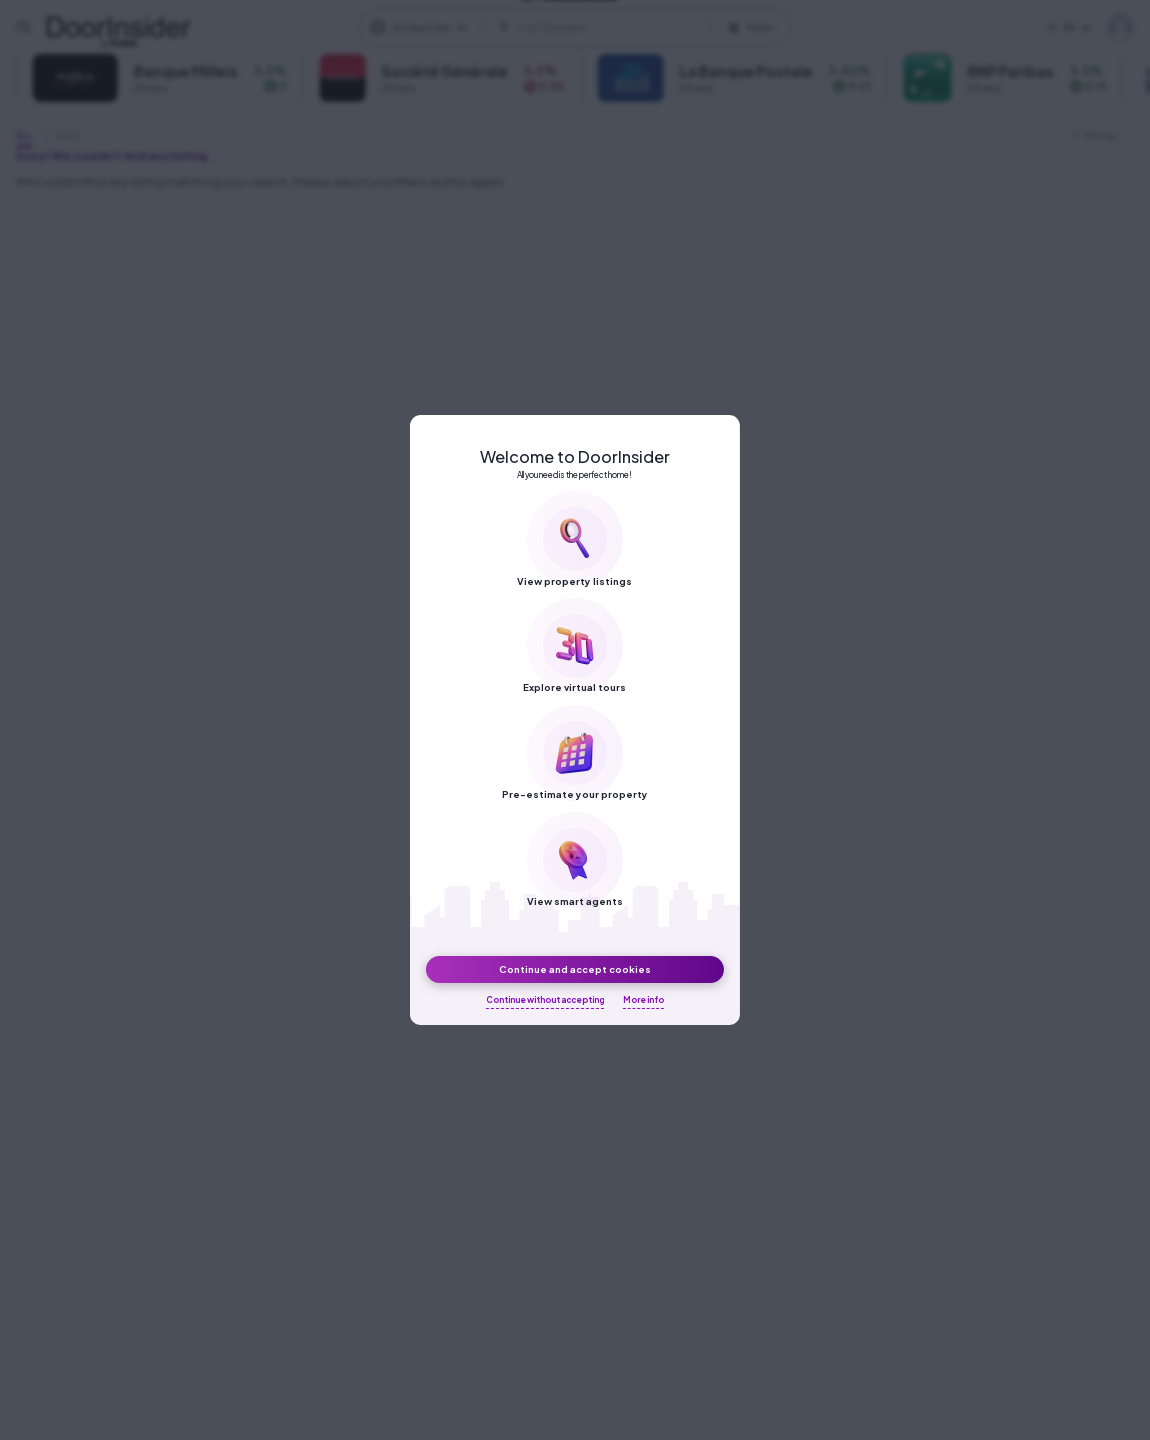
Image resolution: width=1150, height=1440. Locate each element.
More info (643, 1000)
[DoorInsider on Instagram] (524, 35)
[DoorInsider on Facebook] (488, 35)
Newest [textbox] (1097, 135)
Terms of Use (960, 35)
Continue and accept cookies (575, 969)
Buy (24, 135)
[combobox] (1101, 136)
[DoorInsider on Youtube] (596, 35)
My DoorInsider (1120, 27)
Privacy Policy (852, 35)
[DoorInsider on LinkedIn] (560, 35)
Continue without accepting (545, 1000)
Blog (770, 35)
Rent (67, 135)
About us (703, 35)
